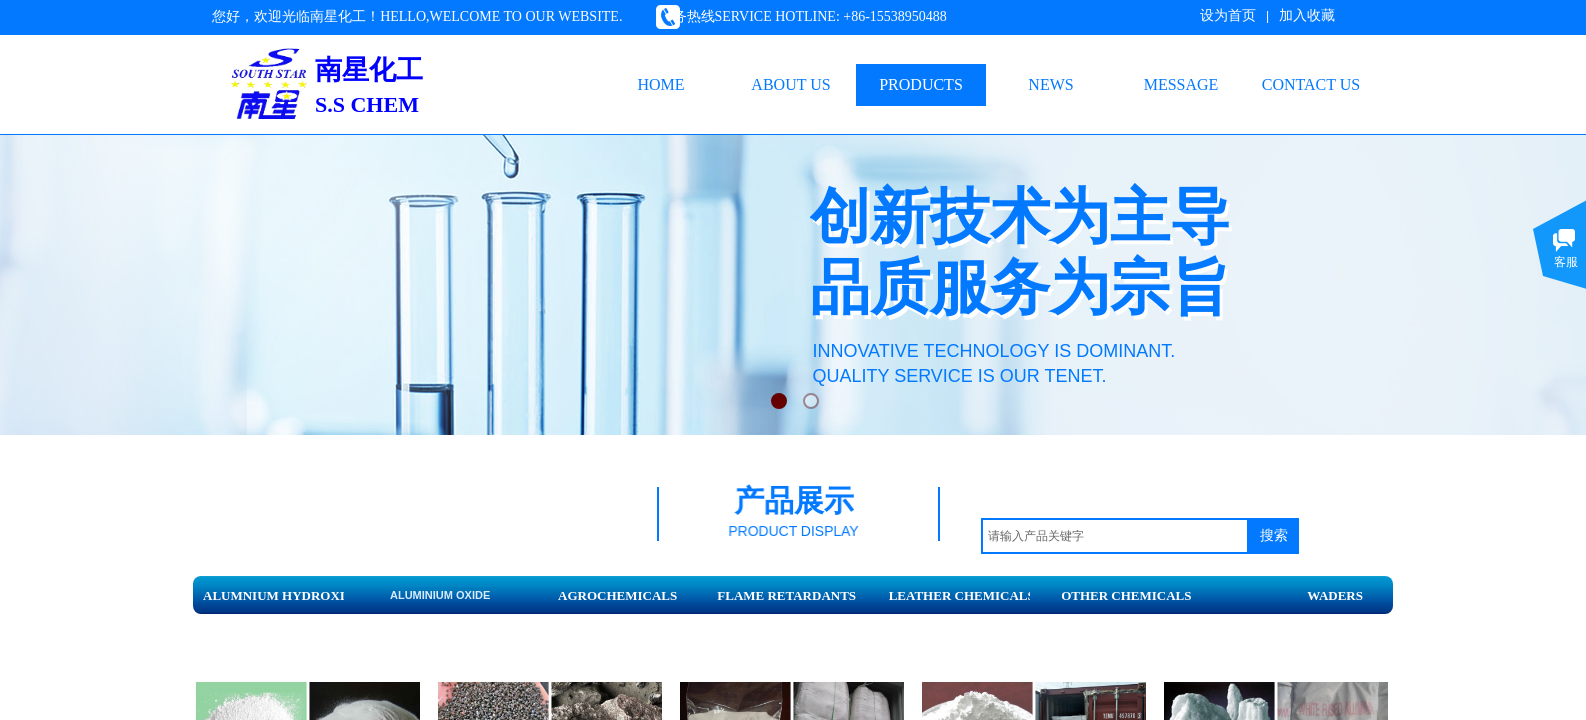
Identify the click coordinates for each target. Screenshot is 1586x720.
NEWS (1050, 84)
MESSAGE (1181, 84)
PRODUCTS (921, 84)
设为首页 (1228, 15)
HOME (660, 84)
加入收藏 (1307, 15)
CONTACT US (1311, 84)
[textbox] (1115, 536)
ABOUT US (790, 84)
